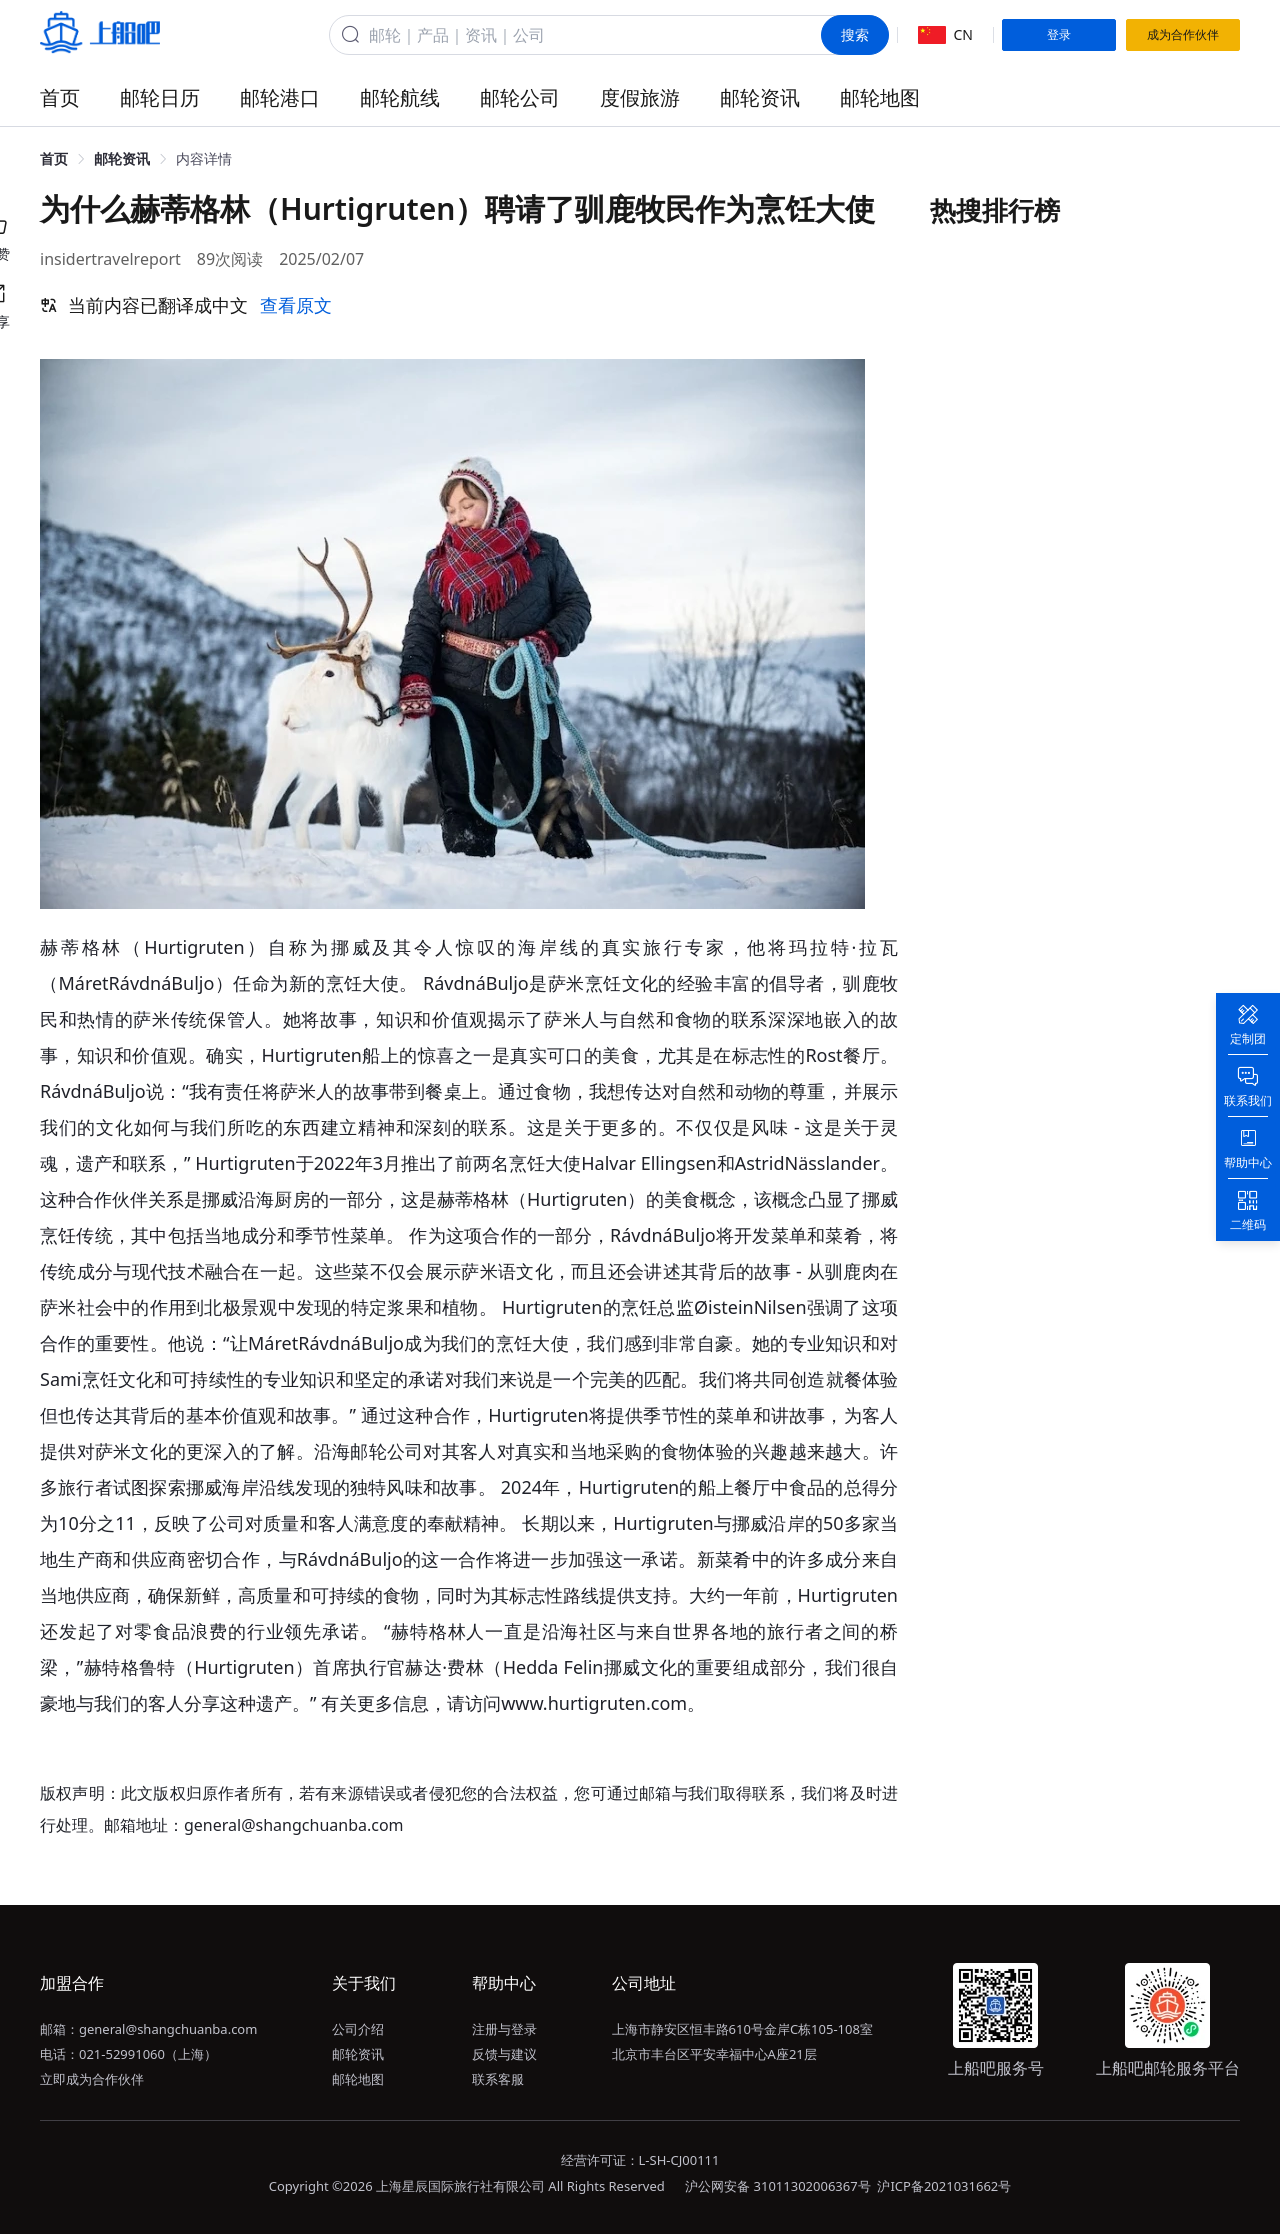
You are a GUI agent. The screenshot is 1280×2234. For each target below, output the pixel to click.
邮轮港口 (280, 97)
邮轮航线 (400, 97)
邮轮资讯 (760, 97)
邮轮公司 (520, 97)
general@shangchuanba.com (168, 2029)
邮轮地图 (880, 97)
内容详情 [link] (204, 158)
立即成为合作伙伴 (92, 2079)
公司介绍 (358, 2029)
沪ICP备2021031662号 (944, 2186)
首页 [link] (54, 158)
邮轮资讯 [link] (122, 158)
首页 (60, 97)
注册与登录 (504, 2029)
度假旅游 (640, 97)
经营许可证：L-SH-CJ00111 (640, 2160)
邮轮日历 (160, 97)
